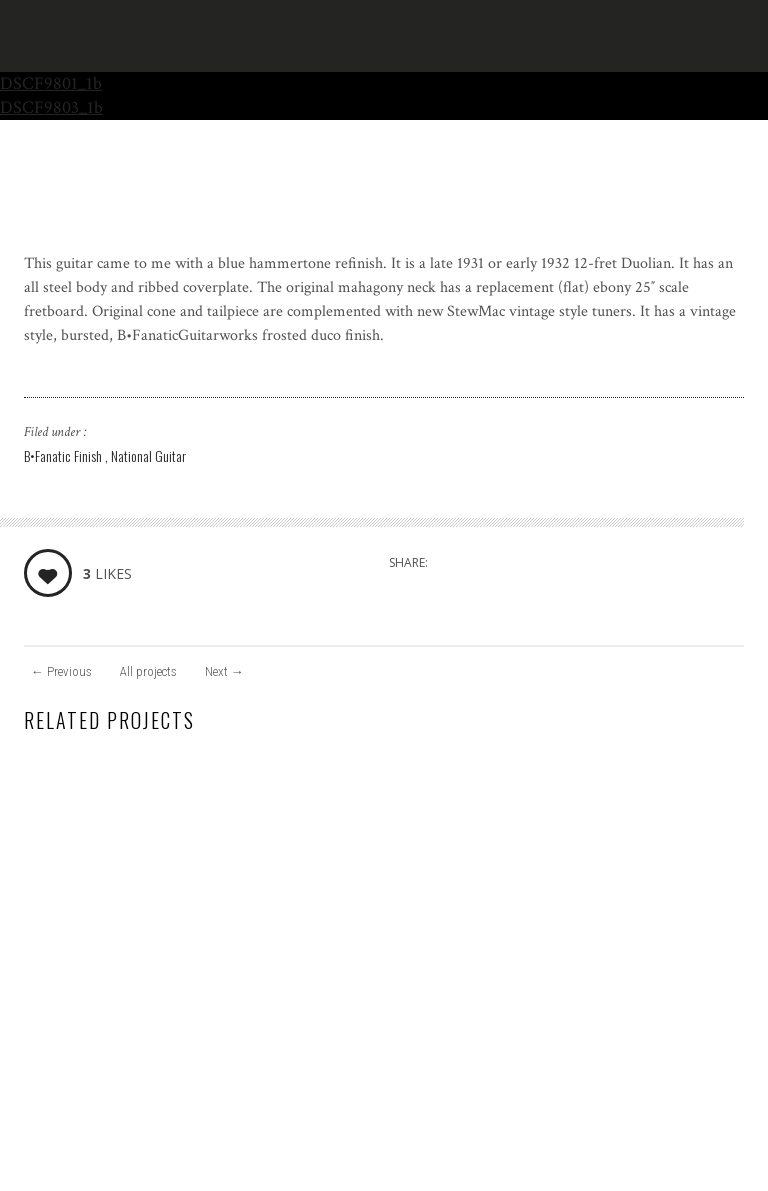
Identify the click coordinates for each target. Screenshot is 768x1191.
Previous (61, 671)
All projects (148, 671)
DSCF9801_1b (51, 83)
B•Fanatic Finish (64, 455)
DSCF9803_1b (51, 107)
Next (224, 671)
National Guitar (148, 455)
